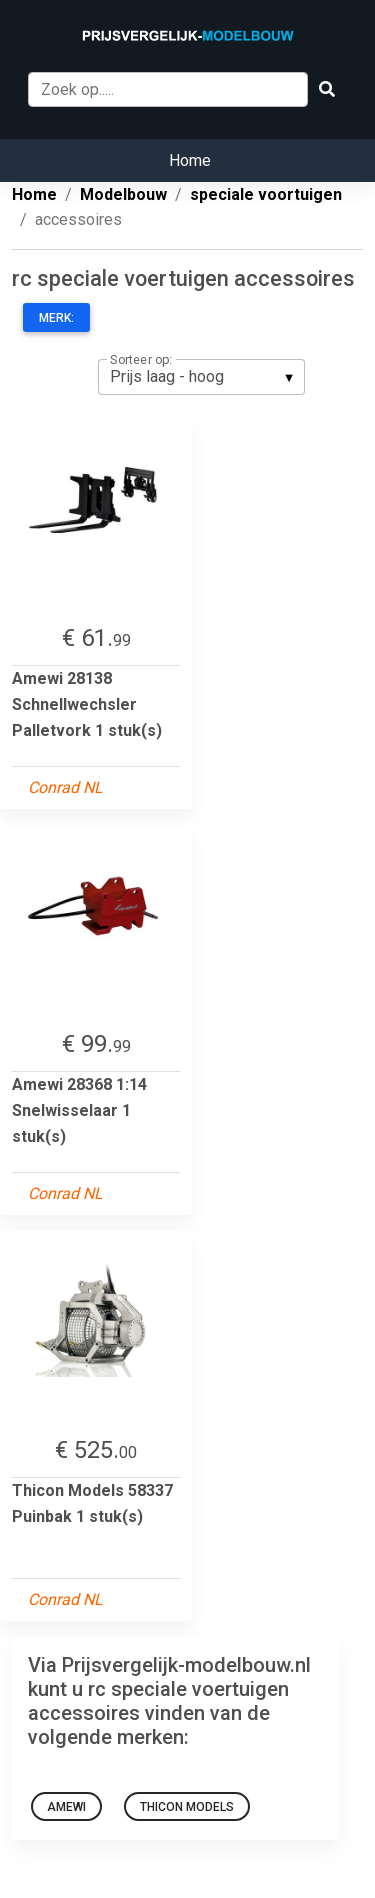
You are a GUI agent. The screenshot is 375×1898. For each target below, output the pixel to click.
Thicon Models (187, 1807)
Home (190, 160)
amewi (66, 1807)
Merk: (56, 318)
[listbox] (201, 377)
